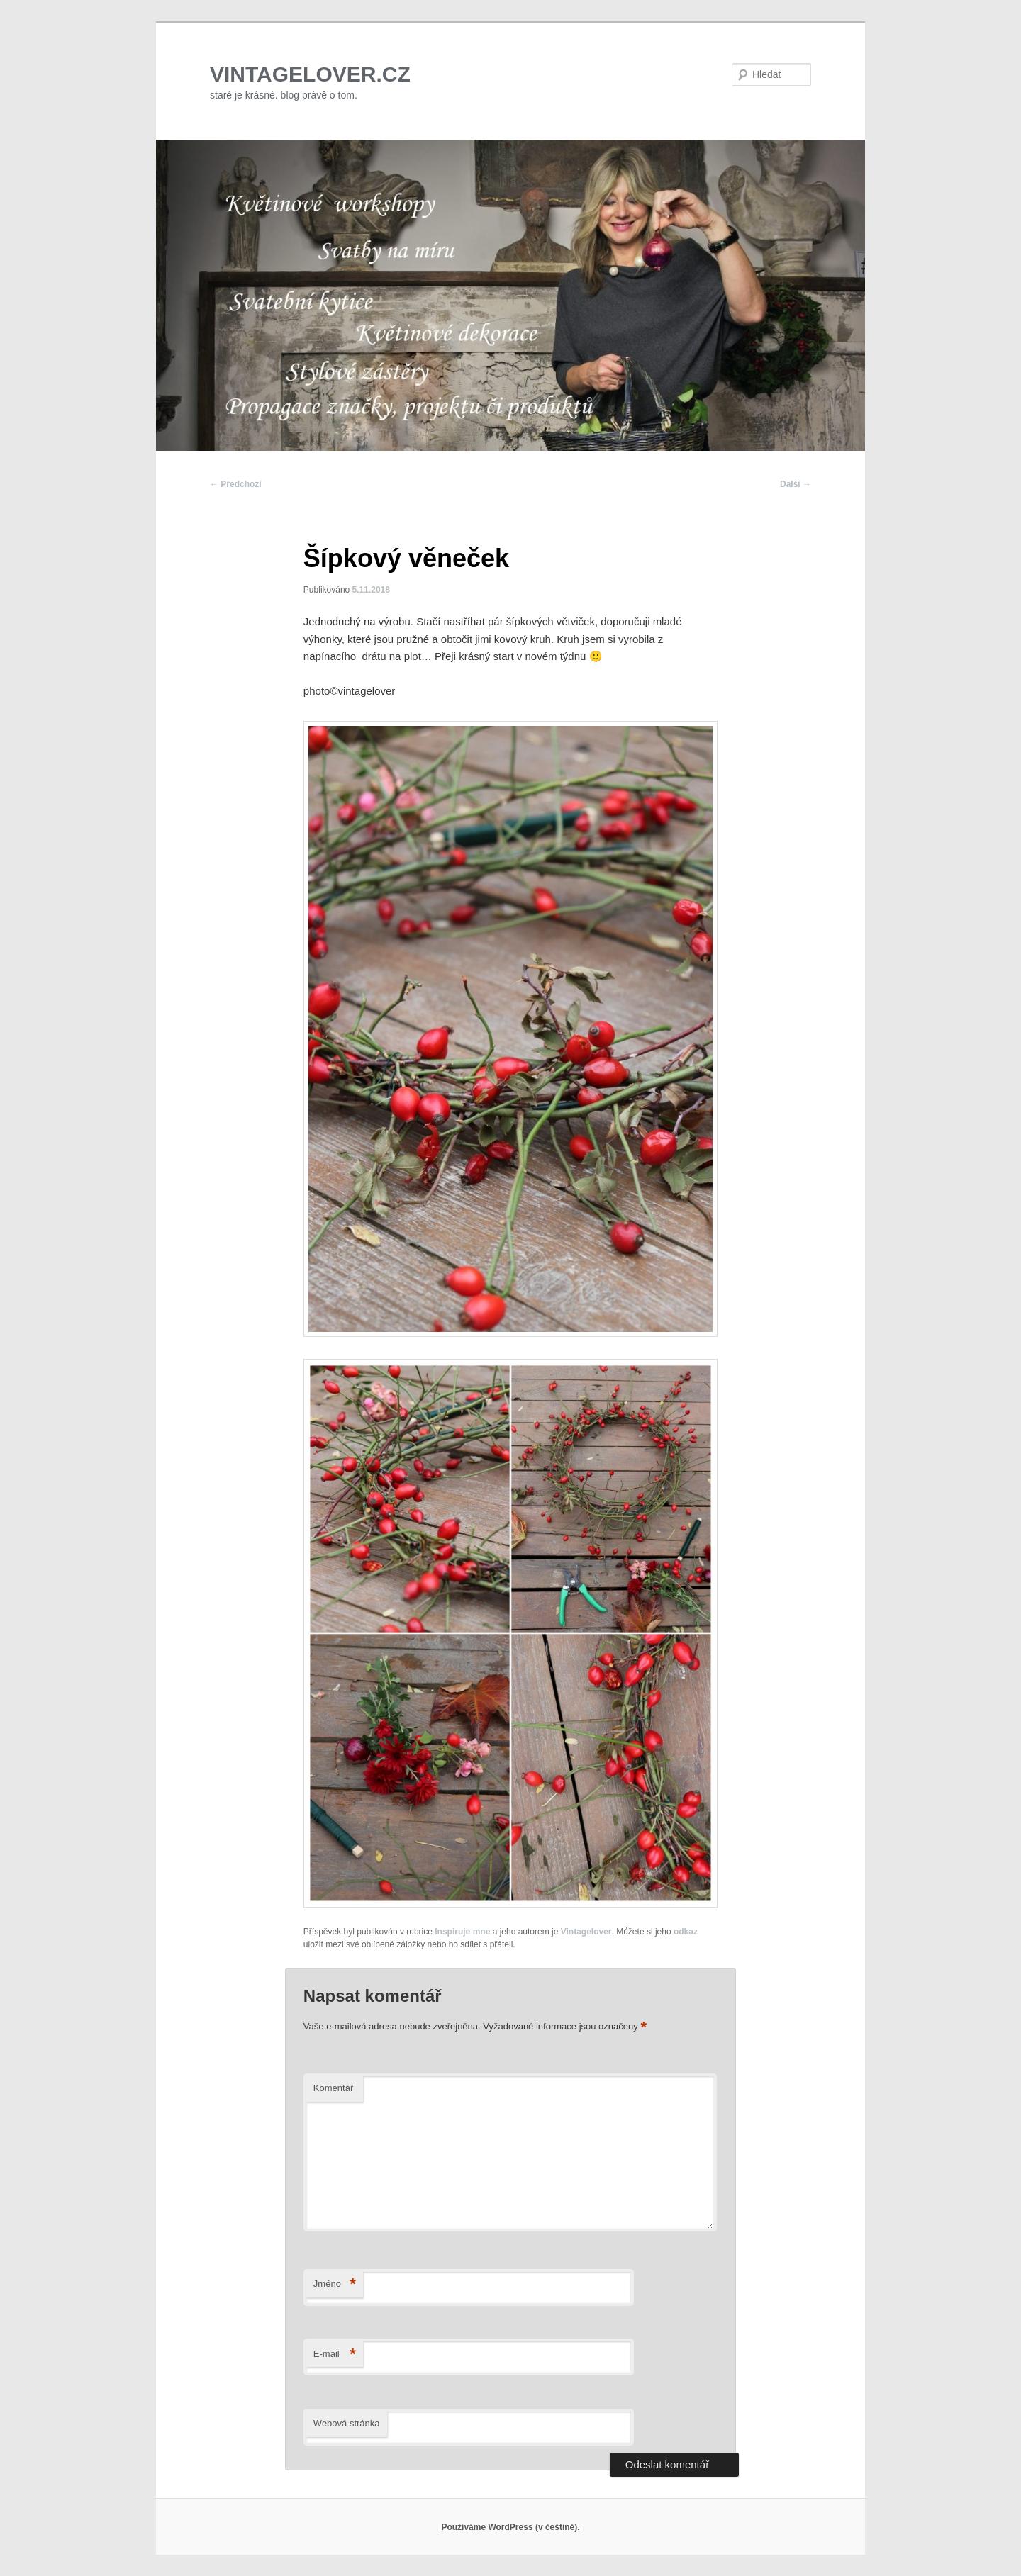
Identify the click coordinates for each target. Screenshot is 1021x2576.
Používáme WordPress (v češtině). (510, 2527)
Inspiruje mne (462, 1932)
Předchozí (236, 484)
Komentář (333, 2088)
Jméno (334, 2284)
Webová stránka (346, 2423)
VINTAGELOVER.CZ (310, 74)
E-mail (334, 2354)
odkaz (686, 1932)
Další (795, 484)
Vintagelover (586, 1932)
